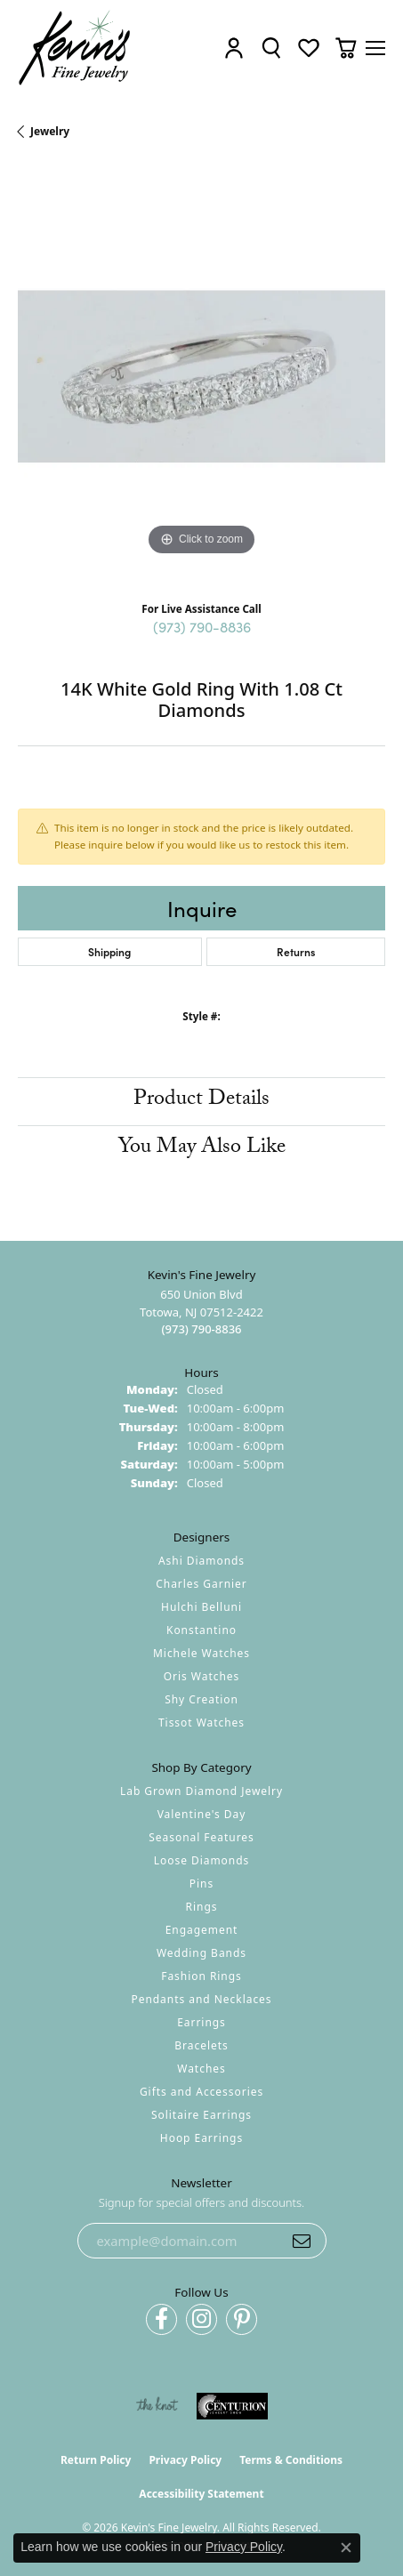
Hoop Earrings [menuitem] (201, 2137)
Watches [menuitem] (201, 2068)
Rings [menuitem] (202, 1906)
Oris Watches (202, 1676)
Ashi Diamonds (201, 1560)
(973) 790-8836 (202, 626)
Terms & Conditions (291, 2459)
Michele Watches (201, 1653)
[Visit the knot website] (157, 2406)
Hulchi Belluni (201, 1606)
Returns (296, 951)
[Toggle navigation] (375, 48)
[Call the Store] (201, 1329)
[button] (234, 48)
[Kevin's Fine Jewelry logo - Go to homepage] (75, 48)
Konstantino (201, 1630)
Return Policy (96, 2459)
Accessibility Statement (201, 2493)
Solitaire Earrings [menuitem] (201, 2114)
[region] (201, 376)
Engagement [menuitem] (201, 1929)
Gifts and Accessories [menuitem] (201, 2091)
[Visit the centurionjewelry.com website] (232, 2406)
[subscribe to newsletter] (302, 2241)
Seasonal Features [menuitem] (201, 1837)
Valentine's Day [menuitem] (201, 1814)
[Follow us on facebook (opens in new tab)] (161, 2319)
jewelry (49, 131)
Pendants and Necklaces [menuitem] (201, 1999)
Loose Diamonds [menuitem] (202, 1860)
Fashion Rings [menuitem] (201, 1976)
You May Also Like (202, 1149)
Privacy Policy (185, 2459)
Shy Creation (201, 1699)
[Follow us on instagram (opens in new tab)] (201, 2319)
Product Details (201, 1101)
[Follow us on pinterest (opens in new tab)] (241, 2319)
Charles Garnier (201, 1583)
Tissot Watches (201, 1722)
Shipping (109, 951)
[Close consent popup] (346, 2547)
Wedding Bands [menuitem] (201, 1952)
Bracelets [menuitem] (201, 2045)
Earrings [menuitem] (201, 2022)
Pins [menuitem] (201, 1883)
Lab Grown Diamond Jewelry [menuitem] (201, 1791)
